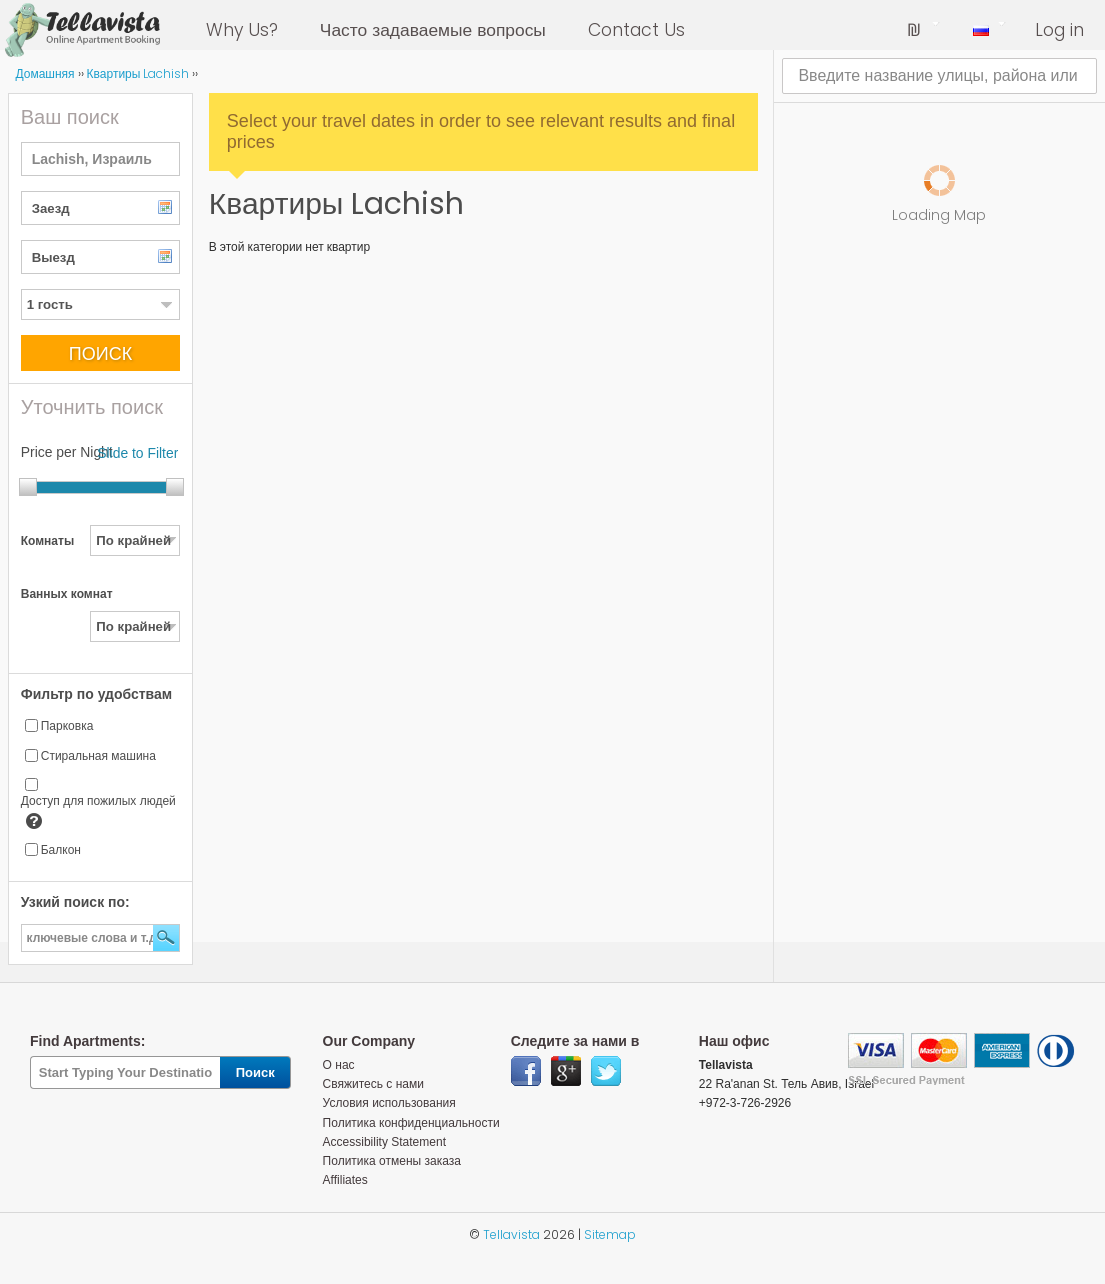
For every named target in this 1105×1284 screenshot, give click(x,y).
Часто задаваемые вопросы (433, 30)
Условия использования (389, 1103)
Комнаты (47, 541)
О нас (339, 1065)
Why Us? (242, 30)
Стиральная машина (98, 756)
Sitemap (610, 1234)
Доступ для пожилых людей (98, 801)
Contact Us (636, 30)
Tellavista (511, 1234)
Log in (1059, 30)
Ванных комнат (67, 594)
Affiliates (345, 1180)
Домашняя (44, 73)
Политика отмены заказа (392, 1161)
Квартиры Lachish (138, 73)
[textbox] (101, 159)
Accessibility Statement (384, 1142)
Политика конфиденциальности (411, 1123)
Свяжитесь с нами (373, 1084)
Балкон (61, 850)
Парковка (67, 726)
